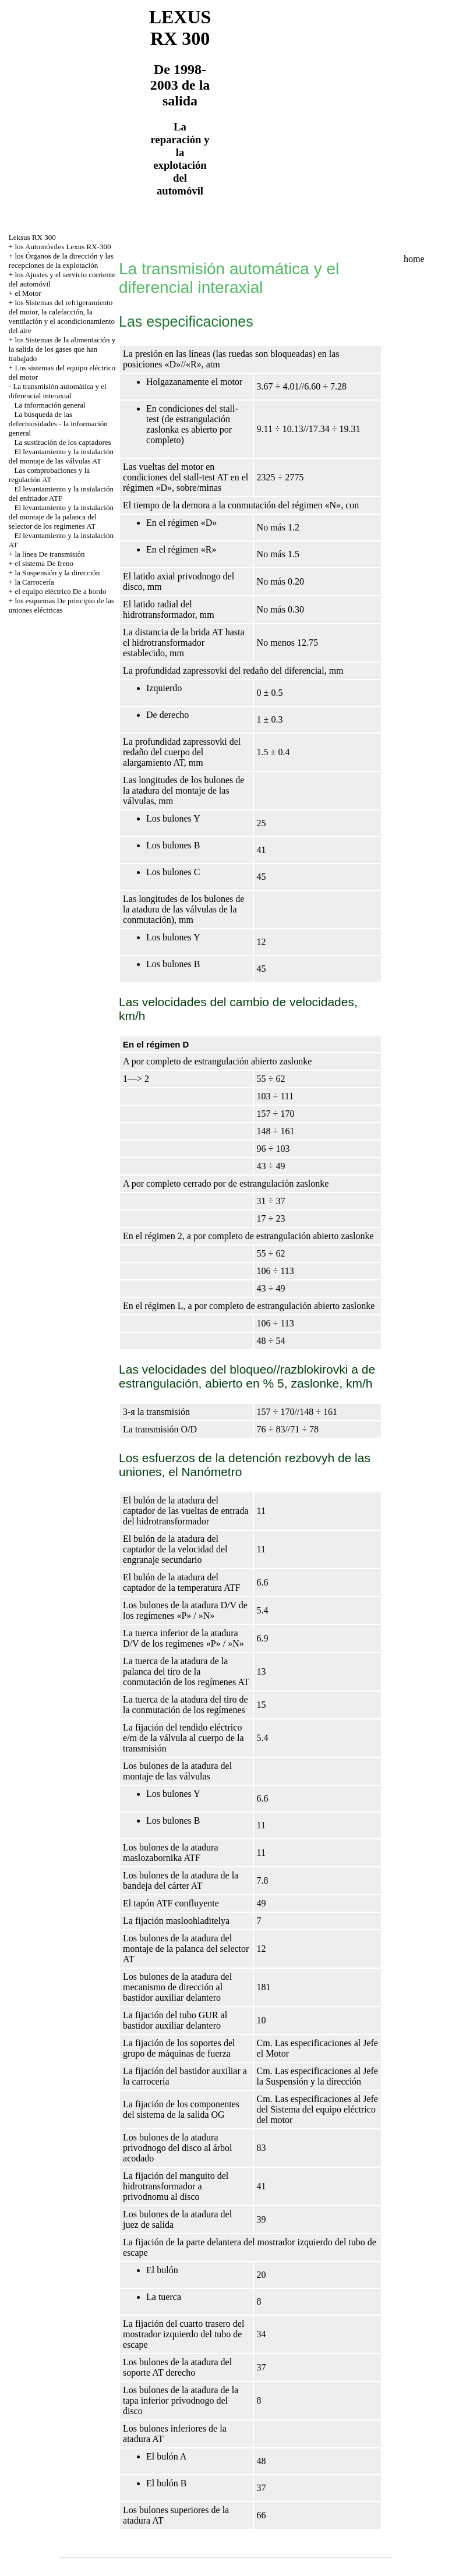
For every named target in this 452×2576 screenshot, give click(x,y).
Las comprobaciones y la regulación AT (49, 475)
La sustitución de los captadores (63, 442)
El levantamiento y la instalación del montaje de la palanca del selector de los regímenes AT (61, 516)
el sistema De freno (44, 563)
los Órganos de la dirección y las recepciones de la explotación (61, 261)
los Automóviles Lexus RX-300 (63, 246)
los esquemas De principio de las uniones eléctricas (61, 605)
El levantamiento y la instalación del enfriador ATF (61, 493)
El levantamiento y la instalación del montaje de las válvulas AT (61, 456)
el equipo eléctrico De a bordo (60, 591)
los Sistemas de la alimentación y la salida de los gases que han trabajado (62, 349)
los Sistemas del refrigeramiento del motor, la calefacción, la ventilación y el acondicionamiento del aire (62, 316)
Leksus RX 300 (32, 237)
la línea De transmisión (49, 554)
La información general (50, 405)
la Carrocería (34, 582)
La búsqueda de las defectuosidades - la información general (58, 423)
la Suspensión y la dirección (57, 572)
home (414, 259)
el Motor (28, 293)
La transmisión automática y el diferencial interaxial (58, 391)
